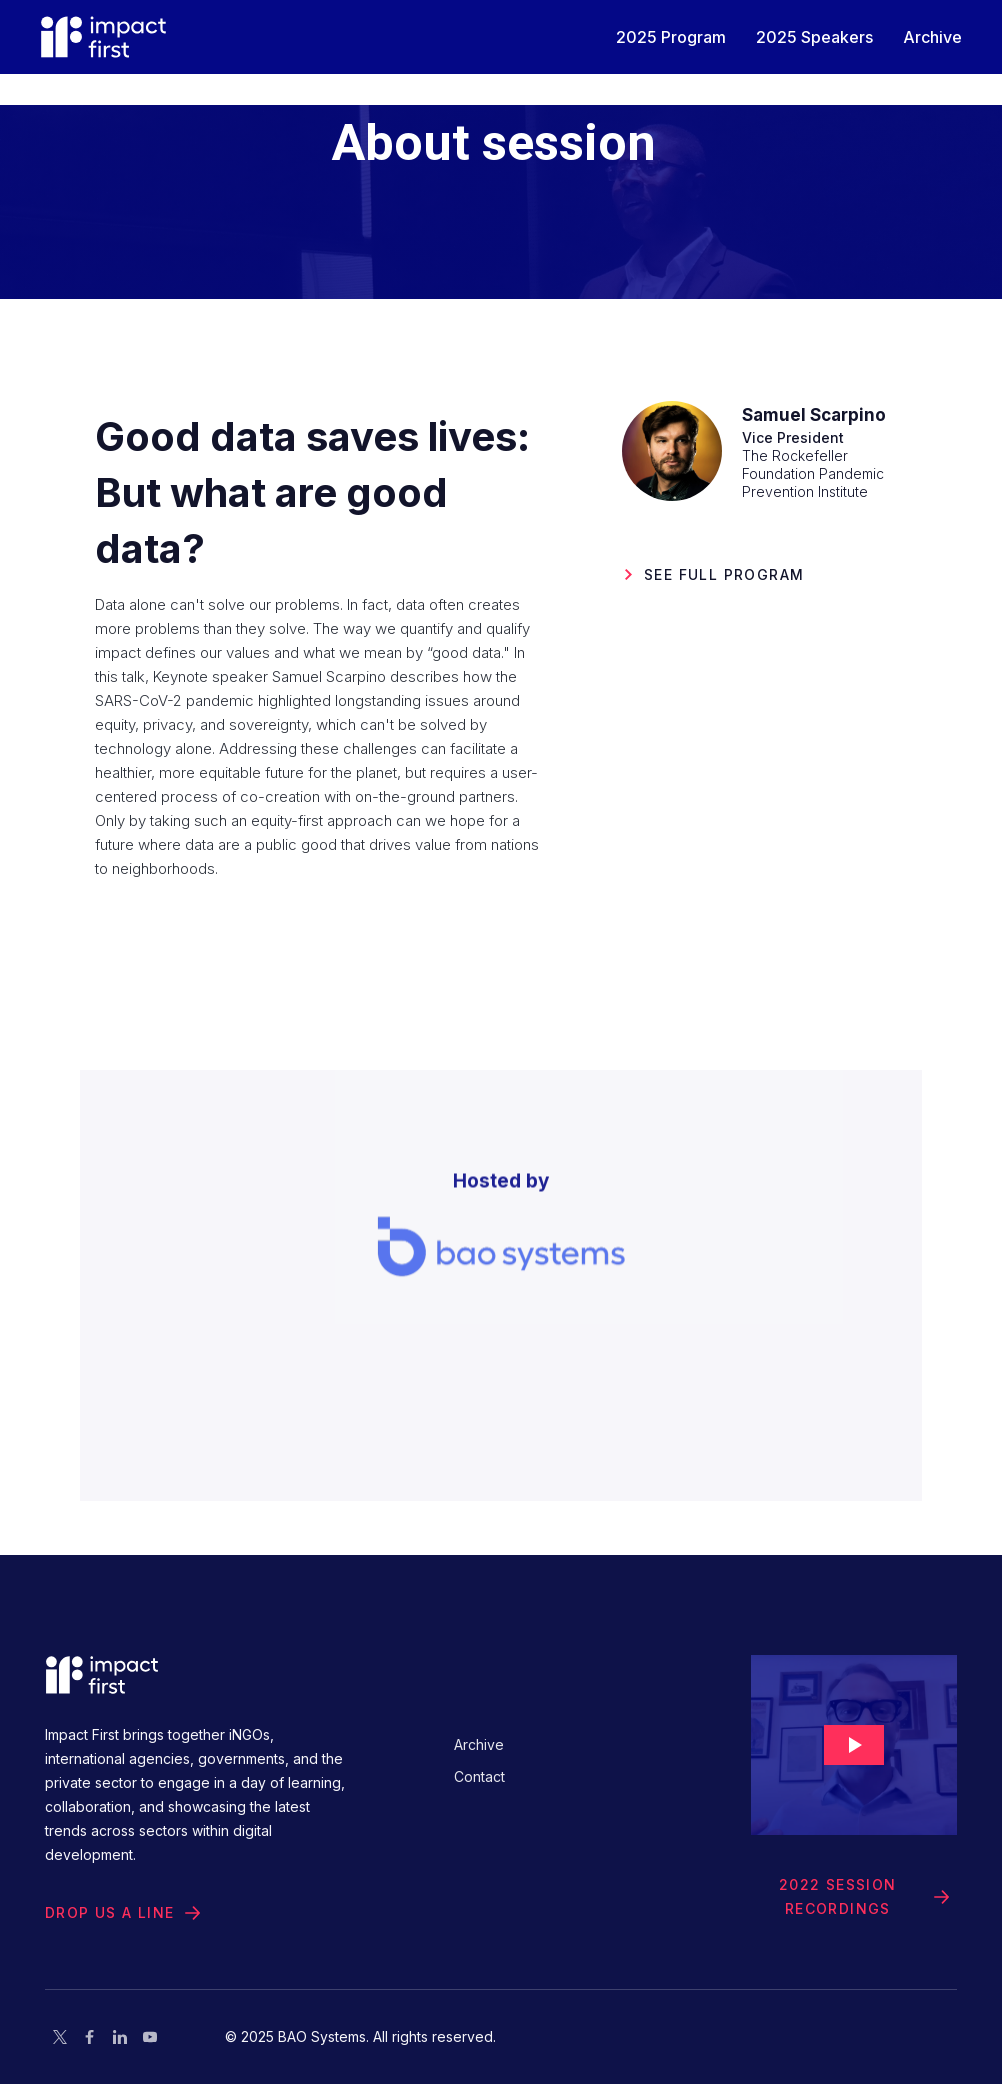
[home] (103, 37)
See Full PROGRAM (724, 574)
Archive (479, 1744)
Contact (479, 1776)
